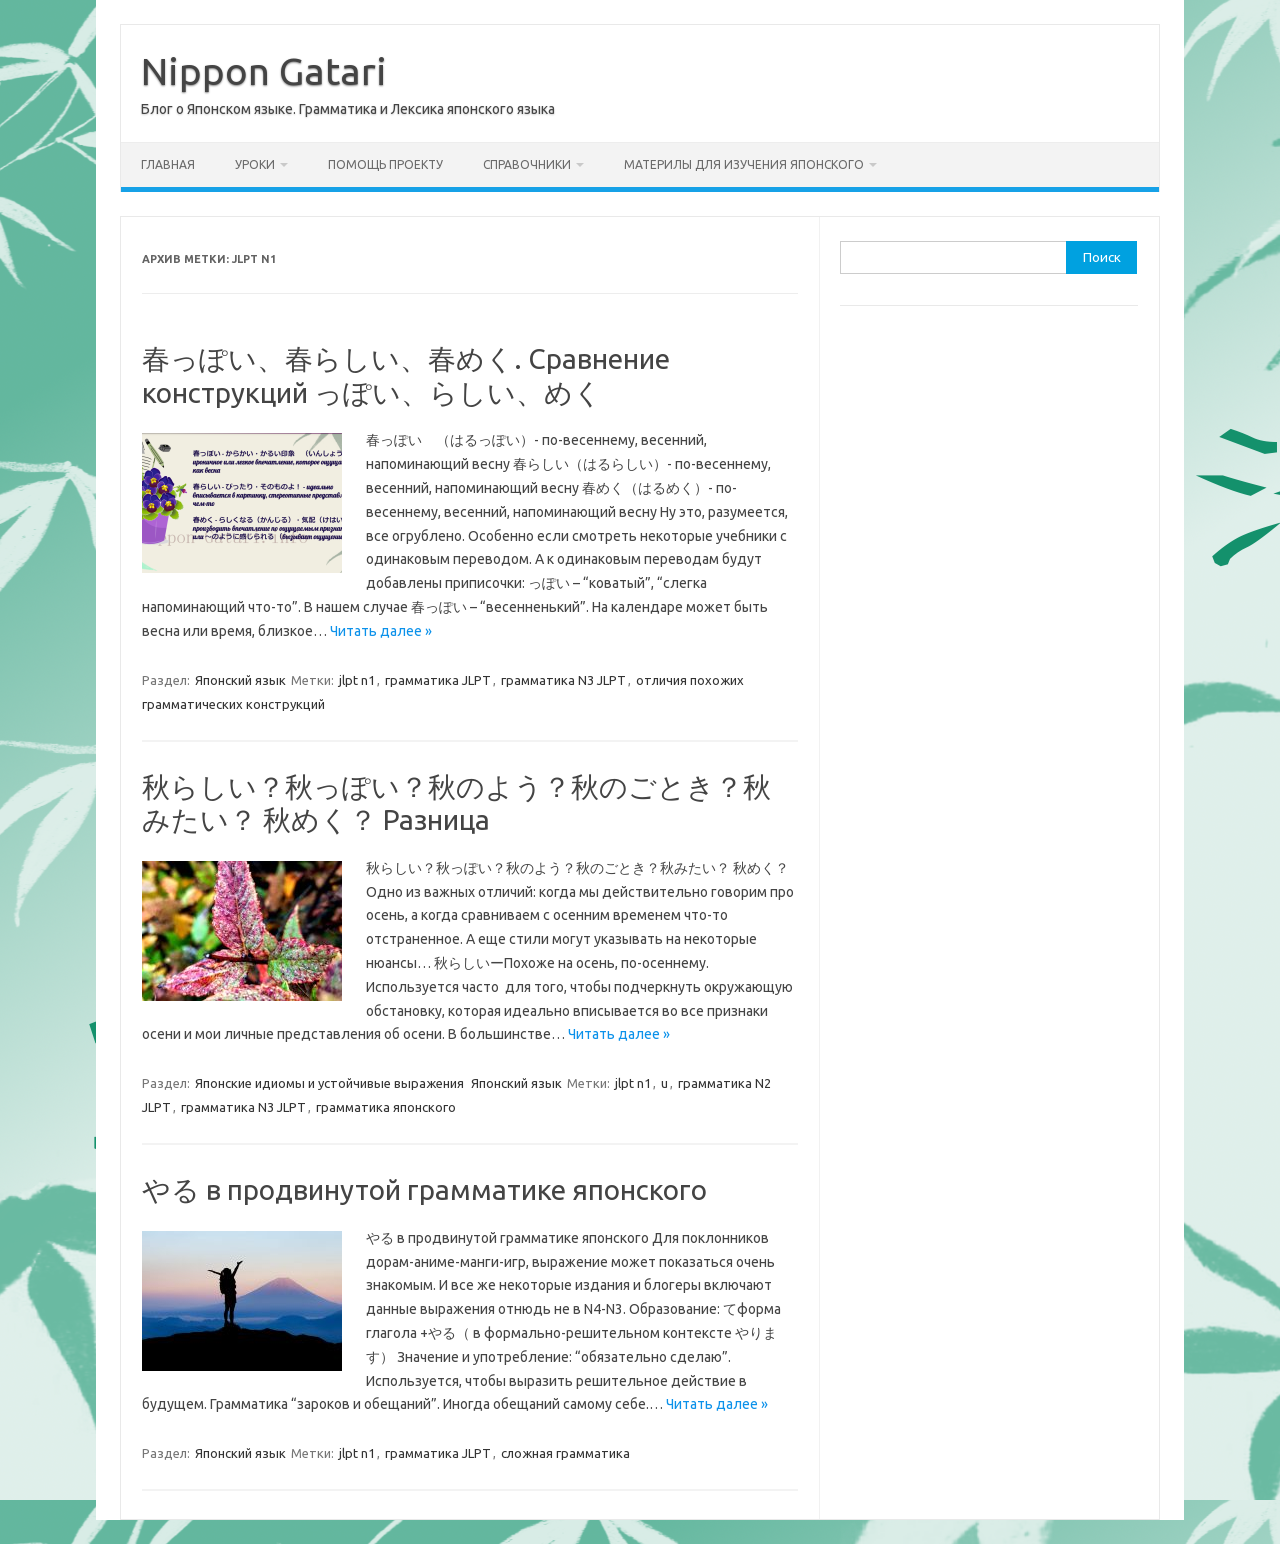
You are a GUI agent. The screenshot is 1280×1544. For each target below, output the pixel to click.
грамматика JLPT (438, 680)
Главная (168, 164)
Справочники (527, 164)
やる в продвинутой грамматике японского (424, 1189)
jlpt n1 (357, 680)
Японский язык (240, 680)
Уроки (255, 164)
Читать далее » (381, 631)
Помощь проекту (385, 164)
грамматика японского (386, 1107)
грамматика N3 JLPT (563, 680)
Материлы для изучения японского (744, 164)
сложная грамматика (565, 1453)
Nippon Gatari (264, 71)
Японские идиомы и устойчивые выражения (329, 1083)
